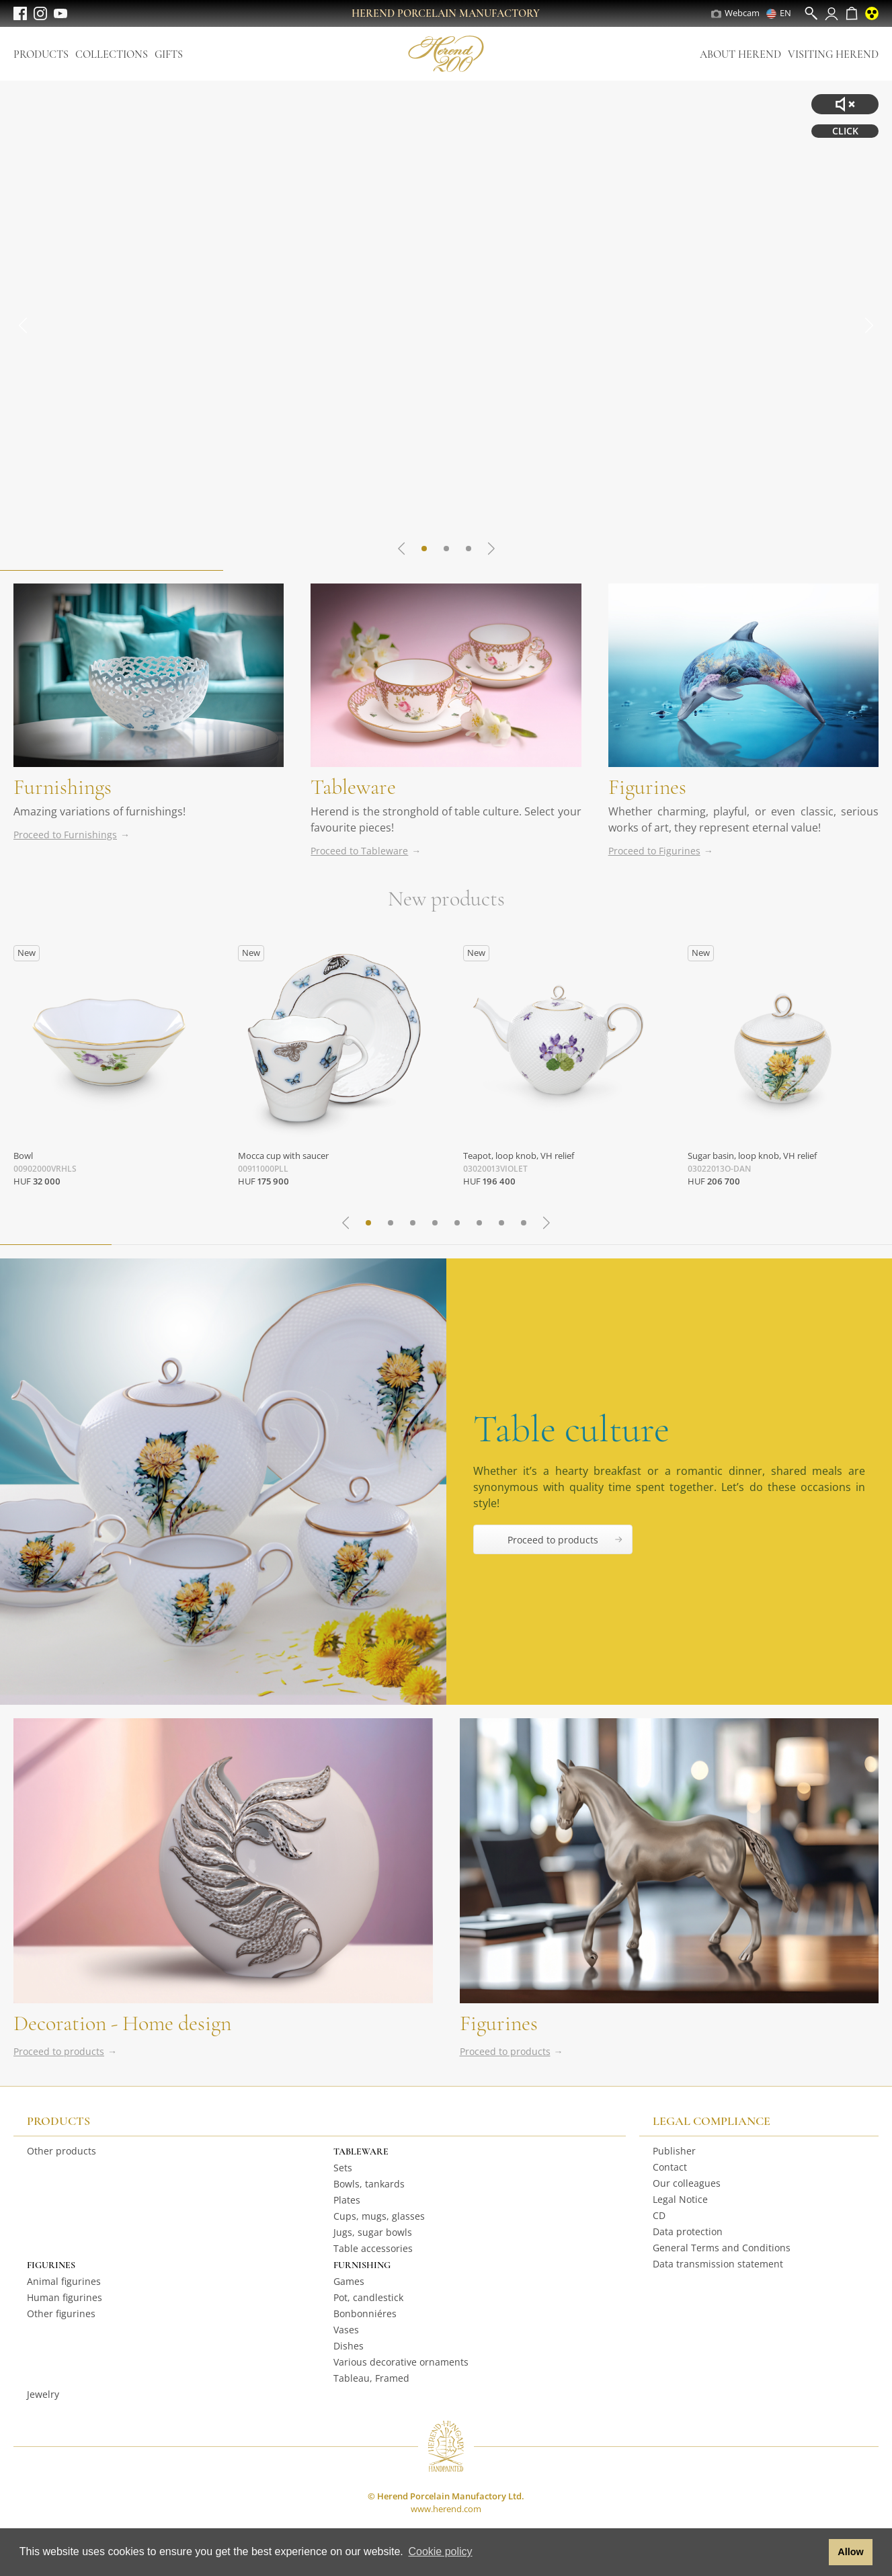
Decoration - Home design (122, 2023)
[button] (815, 2552)
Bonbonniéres (365, 2313)
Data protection (688, 2231)
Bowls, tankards (369, 2183)
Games (348, 2281)
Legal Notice (680, 2199)
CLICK (845, 130)
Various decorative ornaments (401, 2362)
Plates (346, 2199)
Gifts (169, 54)
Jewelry (43, 2394)
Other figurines (61, 2313)
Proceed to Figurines (654, 850)
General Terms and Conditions (721, 2247)
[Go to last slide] (23, 325)
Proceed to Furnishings (65, 834)
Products (41, 54)
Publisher (674, 2150)
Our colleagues (687, 2183)
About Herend (740, 54)
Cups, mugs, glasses (379, 2216)
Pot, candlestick (368, 2297)
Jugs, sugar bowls (372, 2232)
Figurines (647, 787)
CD (659, 2215)
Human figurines (64, 2297)
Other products (61, 2150)
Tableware (353, 787)
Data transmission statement (718, 2263)
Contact (670, 2167)
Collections (111, 54)
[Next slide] (868, 325)
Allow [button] (850, 2551)
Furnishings (62, 787)
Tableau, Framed (371, 2378)
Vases (346, 2329)
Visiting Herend (833, 54)
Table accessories (373, 2248)
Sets (342, 2167)
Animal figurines (64, 2281)
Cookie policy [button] (440, 2551)
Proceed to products (58, 2051)
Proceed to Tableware (359, 850)
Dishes (348, 2345)
